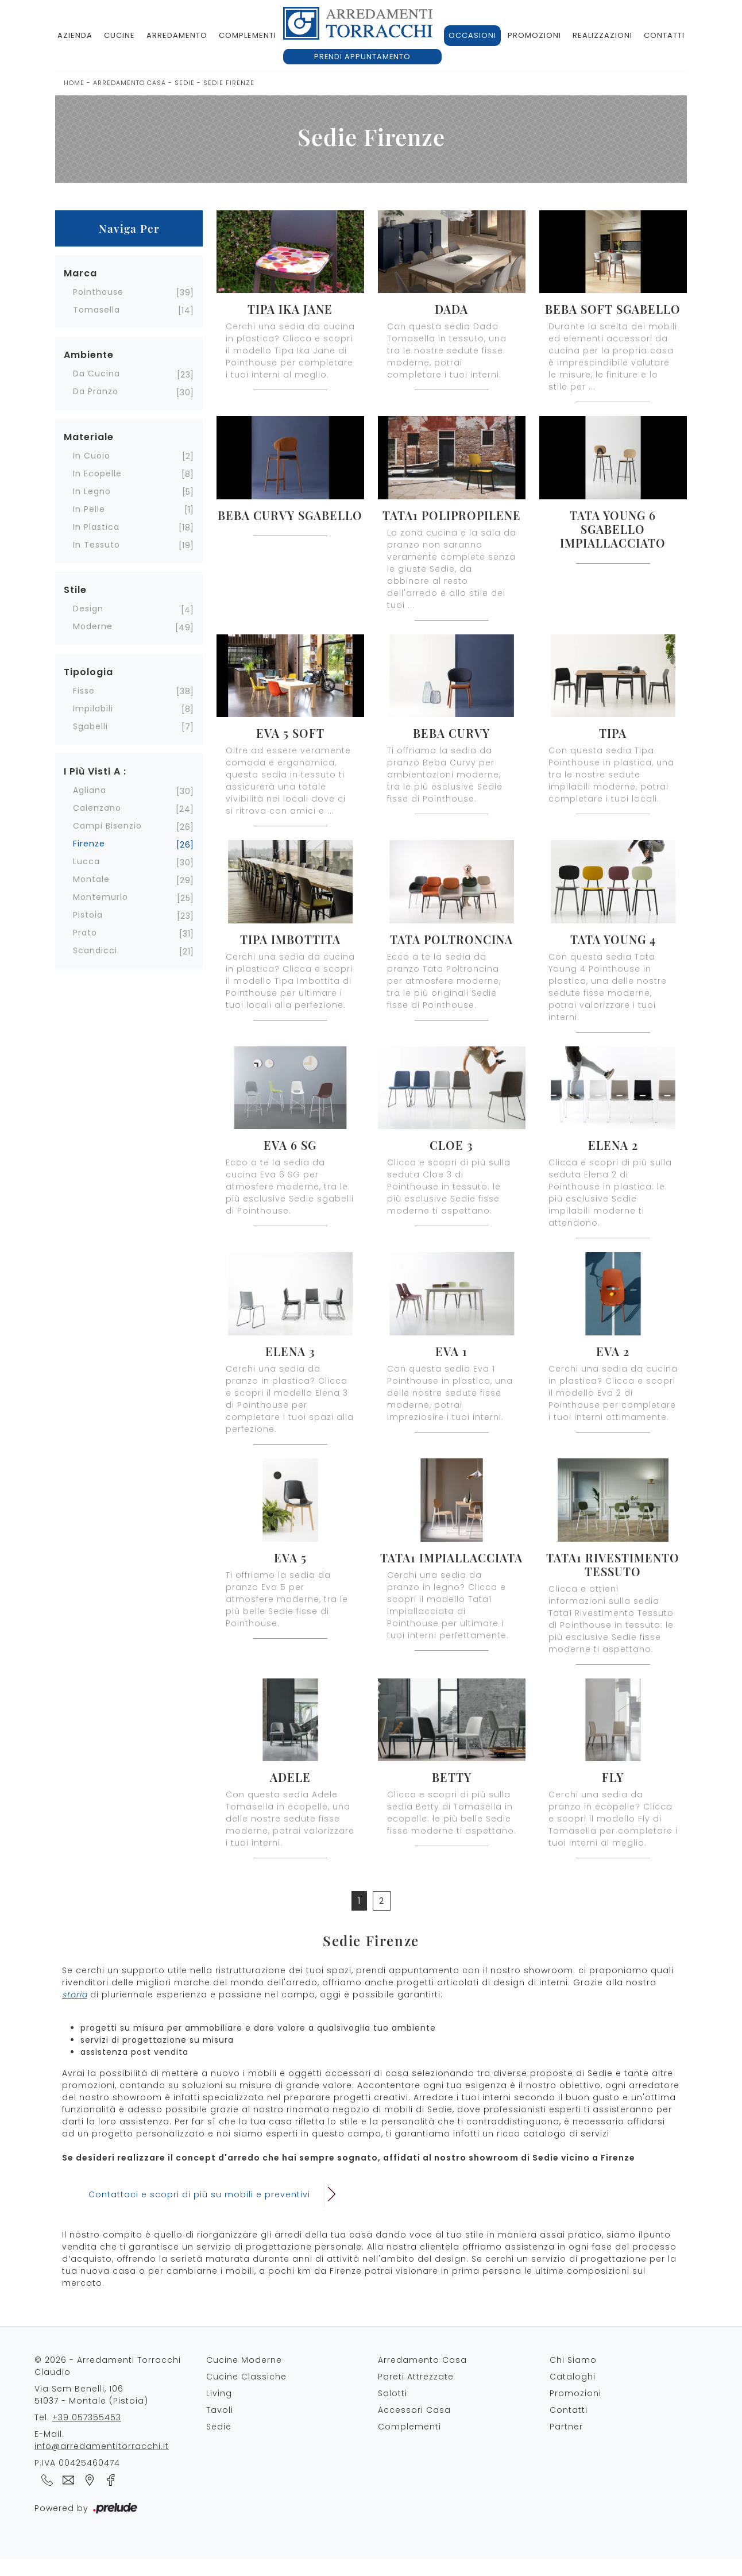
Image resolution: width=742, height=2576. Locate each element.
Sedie (185, 82)
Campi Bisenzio (107, 825)
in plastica (96, 527)
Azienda (74, 35)
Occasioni (472, 35)
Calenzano (97, 808)
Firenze (89, 843)
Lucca (86, 861)
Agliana (89, 790)
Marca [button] (80, 273)
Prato (85, 932)
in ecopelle (97, 473)
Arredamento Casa (129, 82)
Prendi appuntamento (362, 56)
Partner (566, 2426)
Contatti (664, 35)
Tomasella (96, 309)
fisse (84, 690)
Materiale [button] (89, 437)
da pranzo (95, 391)
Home (74, 82)
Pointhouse (98, 292)
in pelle (89, 509)
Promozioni (534, 35)
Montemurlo (100, 897)
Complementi (247, 35)
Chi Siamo (573, 2360)
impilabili (93, 708)
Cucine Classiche (246, 2376)
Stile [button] (75, 589)
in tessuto (96, 544)
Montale (91, 879)
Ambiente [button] (89, 354)
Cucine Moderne (244, 2360)
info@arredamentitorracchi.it (101, 2446)
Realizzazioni (602, 35)
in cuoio (91, 455)
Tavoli (219, 2410)
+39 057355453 (86, 2417)
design (88, 608)
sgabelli (90, 726)
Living (219, 2393)
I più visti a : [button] (95, 771)
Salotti (392, 2393)
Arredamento (176, 35)
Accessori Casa (414, 2410)
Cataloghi (573, 2376)
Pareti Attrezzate (416, 2376)
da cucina (96, 373)
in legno (92, 491)
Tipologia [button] (88, 672)
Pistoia (88, 915)
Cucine (119, 35)
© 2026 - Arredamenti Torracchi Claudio (107, 2366)
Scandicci (95, 950)
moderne (93, 626)
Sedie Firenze (228, 82)
